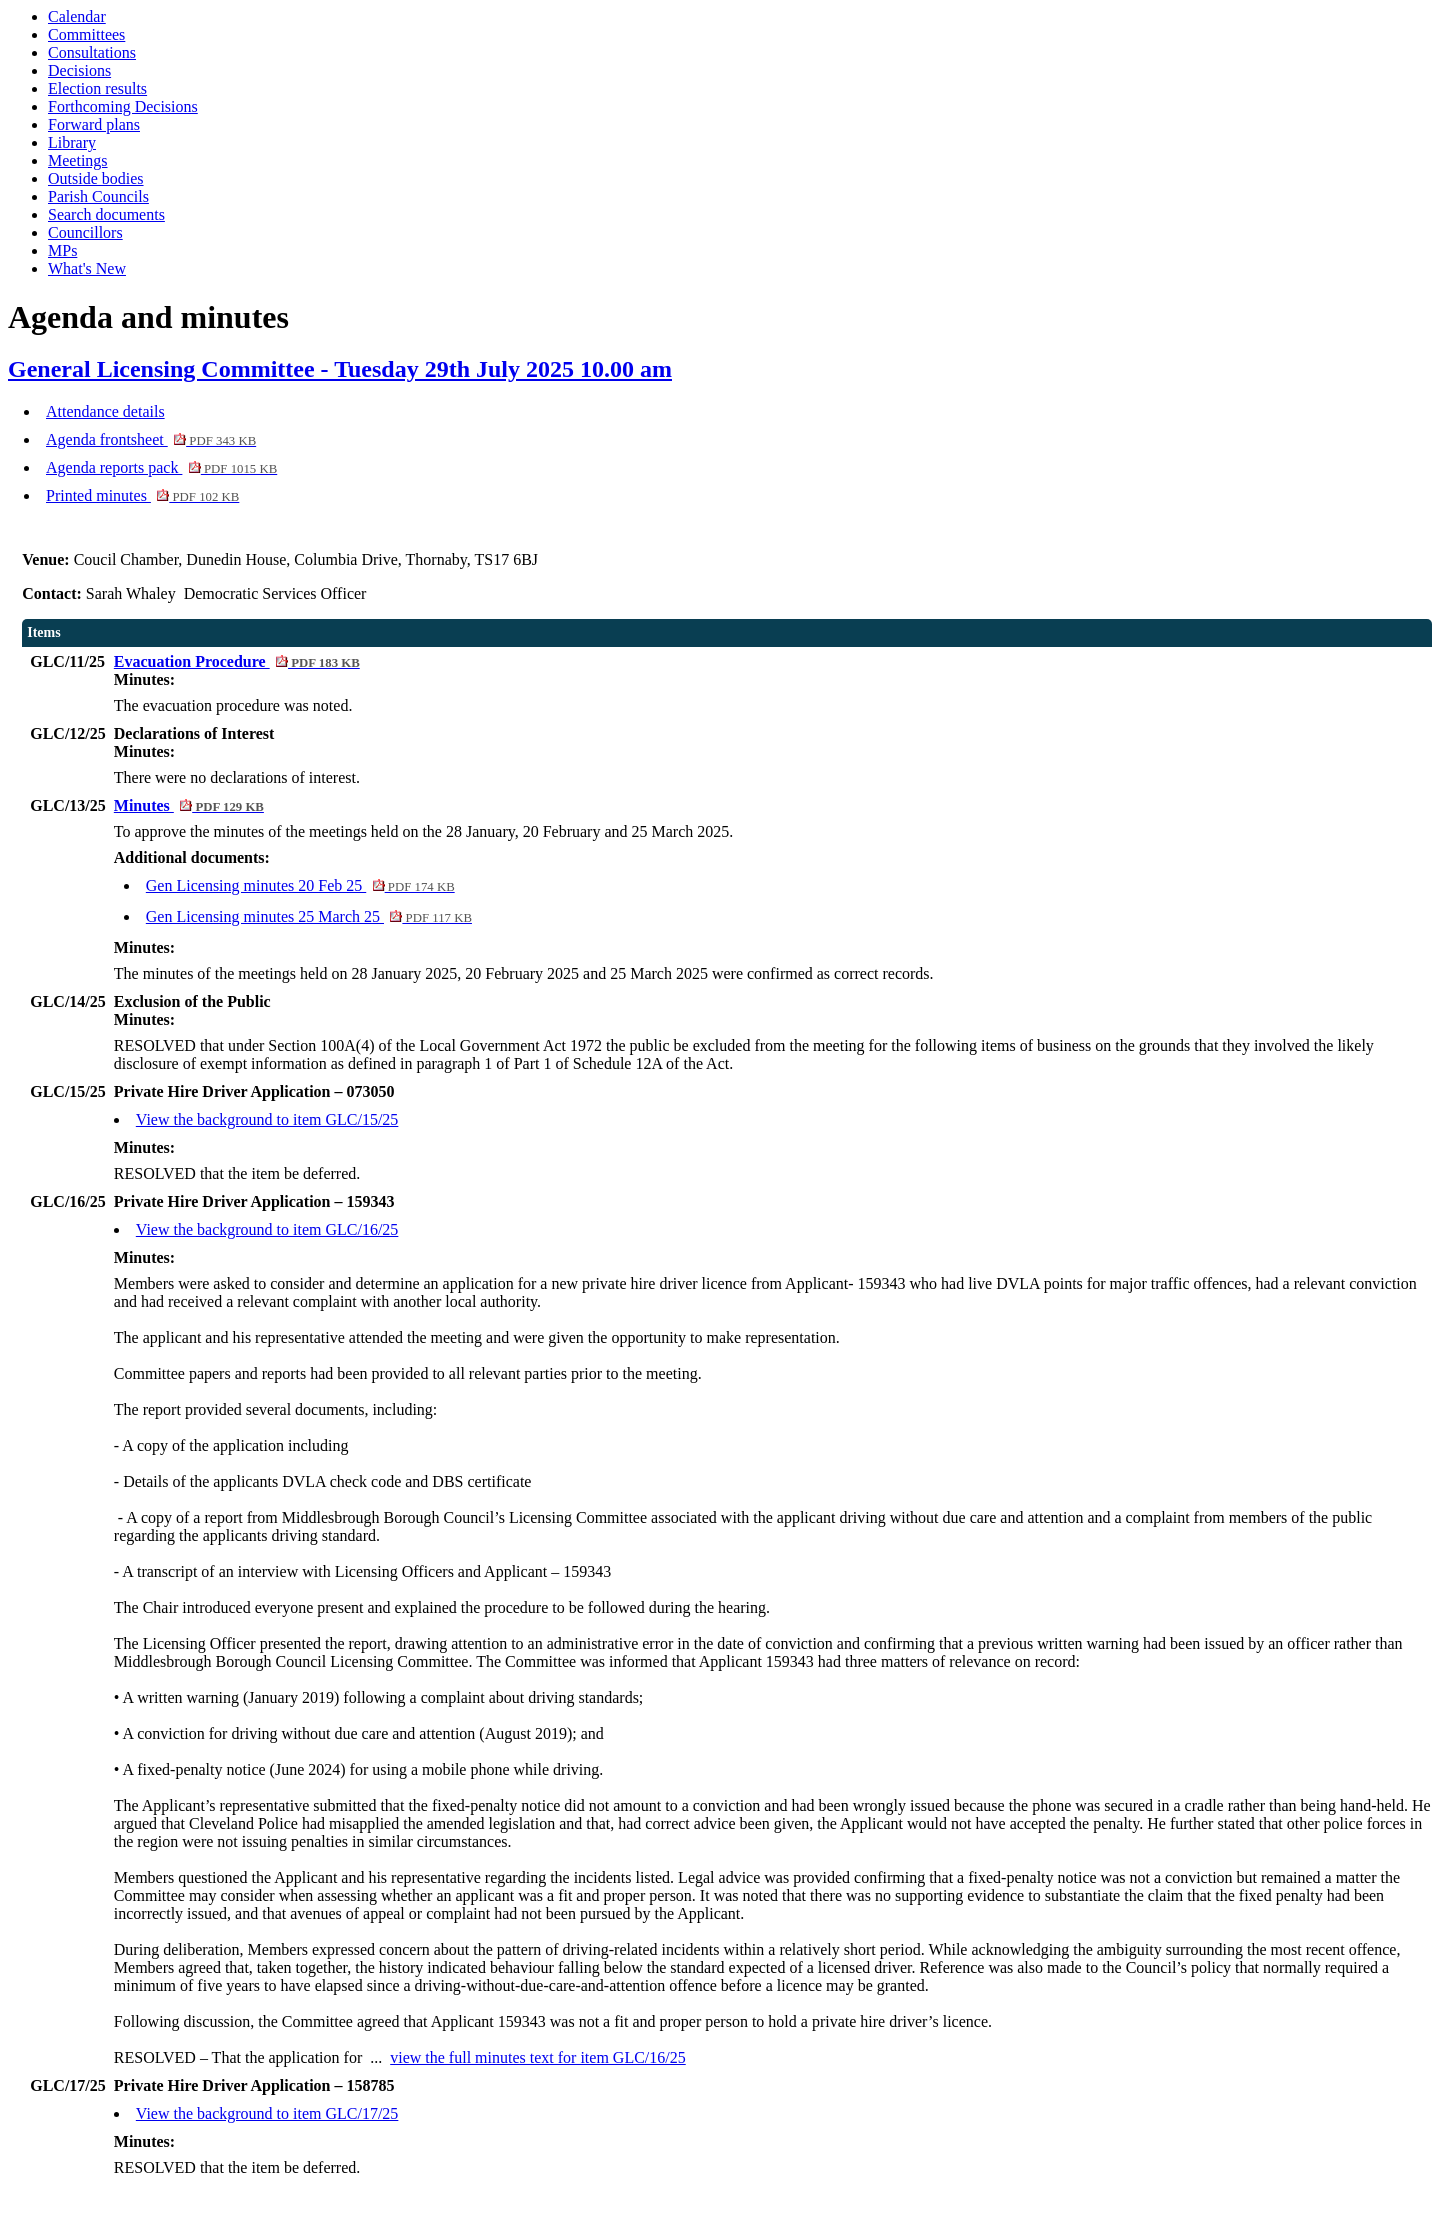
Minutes (189, 805)
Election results (97, 88)
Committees (86, 34)
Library (72, 142)
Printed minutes (142, 495)
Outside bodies (96, 178)
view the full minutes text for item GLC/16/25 (538, 2057)
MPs (62, 250)
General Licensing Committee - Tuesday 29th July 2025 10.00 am (340, 369)
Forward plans (94, 124)
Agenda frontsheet (151, 439)
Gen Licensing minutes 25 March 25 (309, 916)
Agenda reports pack (161, 467)
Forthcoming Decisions (123, 106)
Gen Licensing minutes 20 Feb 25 (300, 885)
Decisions (79, 70)
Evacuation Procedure (237, 661)
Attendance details (105, 411)
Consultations (92, 52)
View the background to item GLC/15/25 (267, 1119)
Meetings (78, 160)
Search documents (106, 214)
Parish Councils (98, 196)
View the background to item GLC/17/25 (267, 2113)
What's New (87, 268)
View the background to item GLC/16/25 (267, 1229)
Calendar (77, 16)
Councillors (85, 232)
